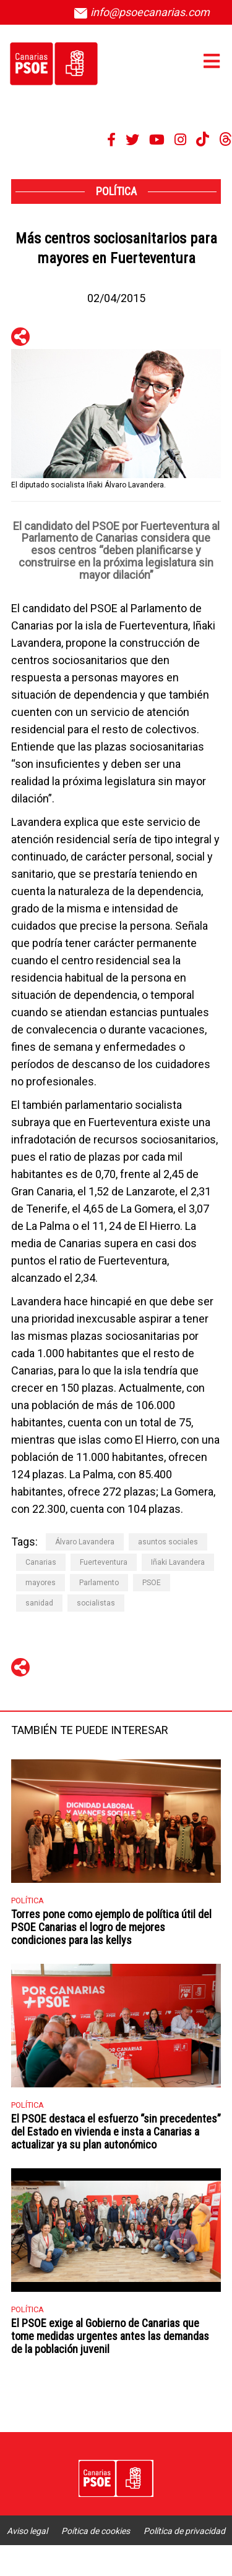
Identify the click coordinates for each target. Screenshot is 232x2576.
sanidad (39, 1603)
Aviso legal (27, 2531)
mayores (40, 1582)
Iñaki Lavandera (178, 1562)
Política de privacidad (184, 2531)
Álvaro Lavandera (84, 1542)
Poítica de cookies (95, 2531)
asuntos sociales (168, 1542)
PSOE (151, 1582)
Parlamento (99, 1582)
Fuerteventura (103, 1562)
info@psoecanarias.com (142, 12)
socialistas (96, 1603)
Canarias (40, 1562)
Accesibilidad (116, 2561)
